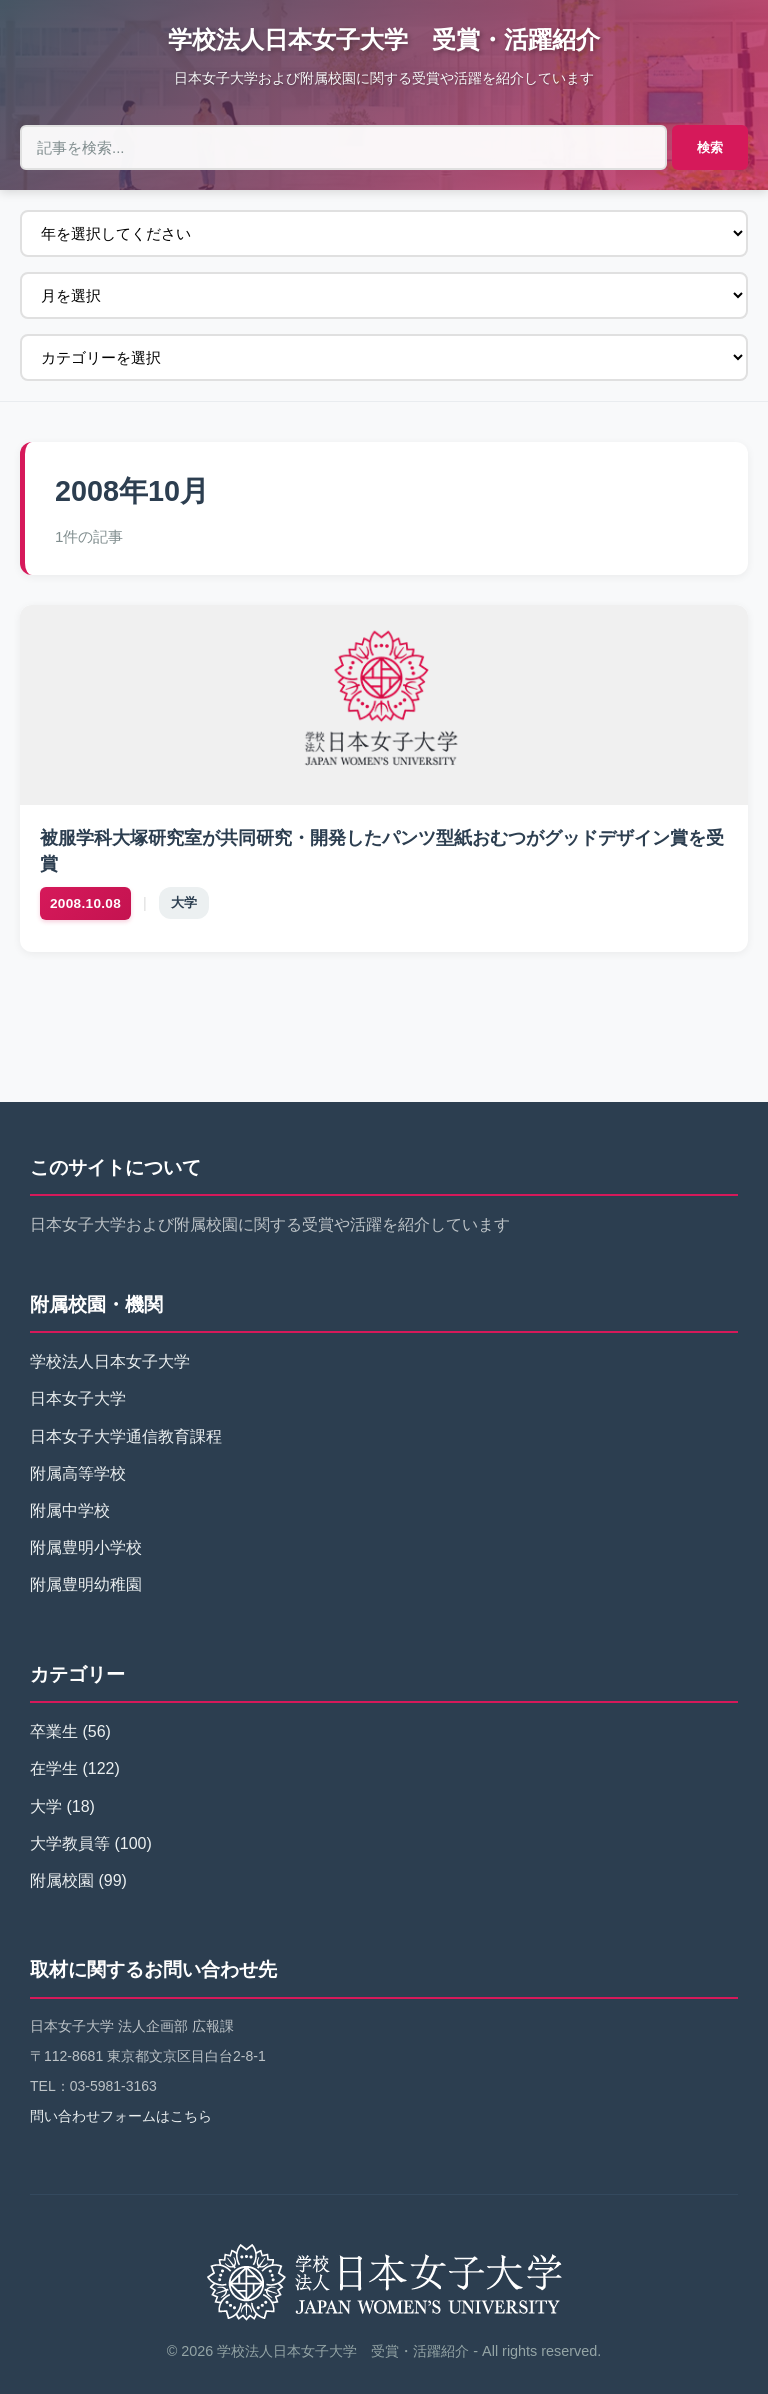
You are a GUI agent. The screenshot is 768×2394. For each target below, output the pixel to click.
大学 (184, 902)
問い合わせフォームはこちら (121, 2116)
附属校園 (62, 1880)
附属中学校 (70, 1510)
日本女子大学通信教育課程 (126, 1436)
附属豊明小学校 (86, 1547)
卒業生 (54, 1731)
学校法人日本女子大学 (110, 1361)
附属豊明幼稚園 (86, 1584)
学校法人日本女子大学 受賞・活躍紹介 (384, 39)
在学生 (54, 1768)
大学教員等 (70, 1843)
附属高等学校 (78, 1473)
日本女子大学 (78, 1398)
